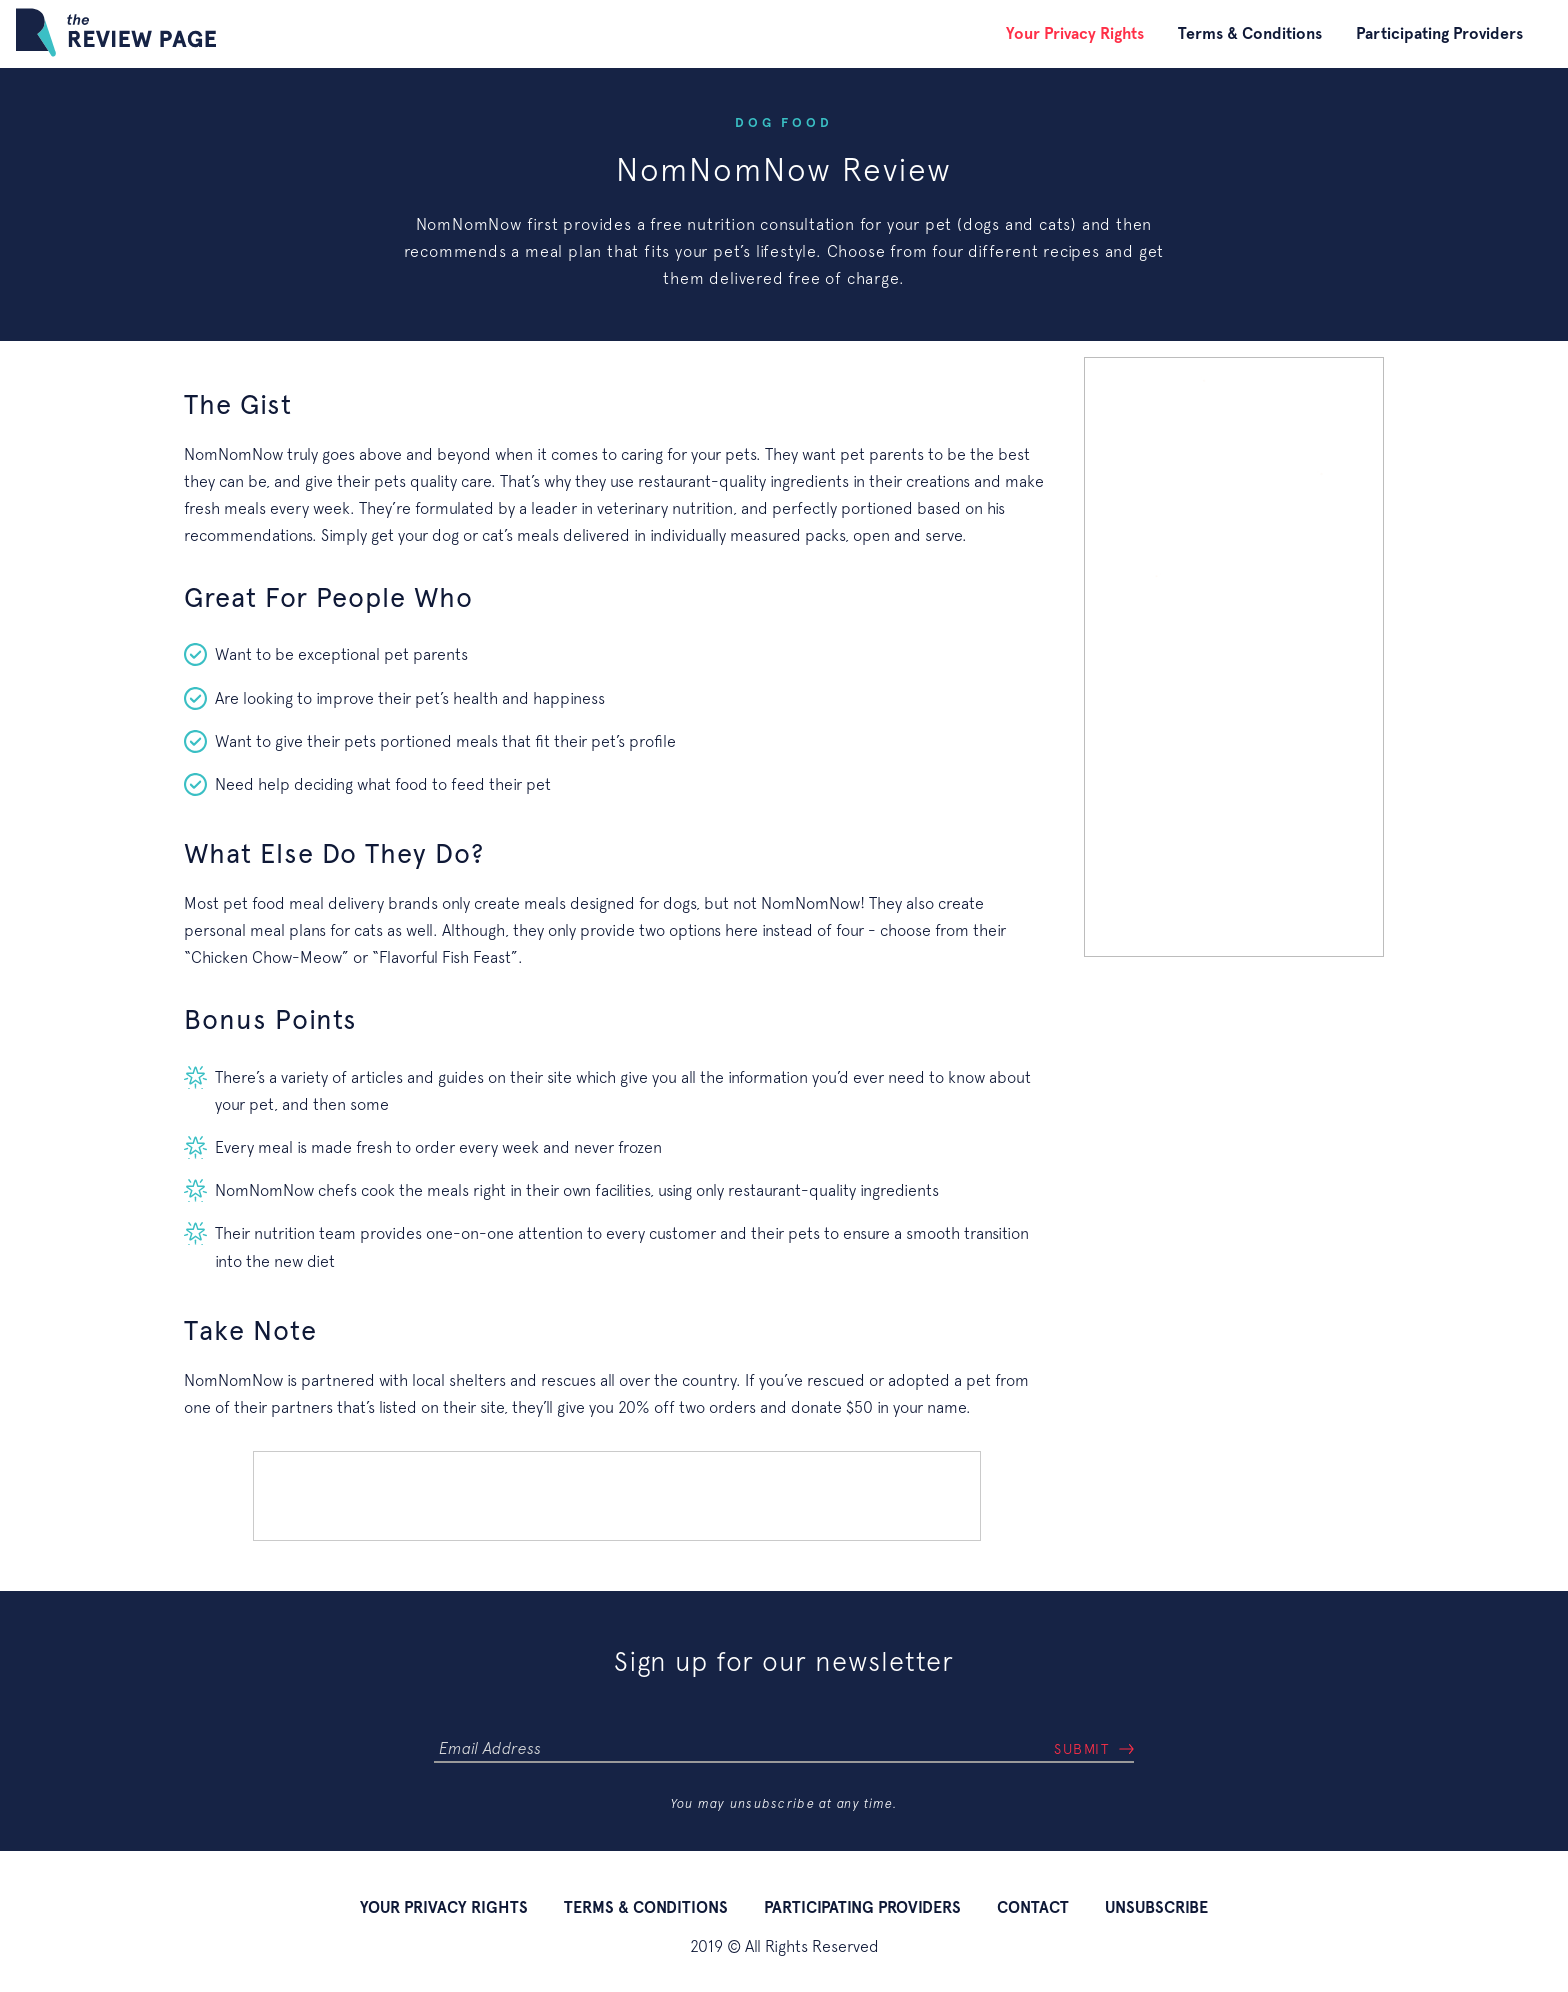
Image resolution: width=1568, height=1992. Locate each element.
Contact (1033, 1908)
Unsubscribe (1156, 1908)
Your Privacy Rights (1075, 33)
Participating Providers (1439, 33)
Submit (1081, 1749)
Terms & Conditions (1250, 33)
